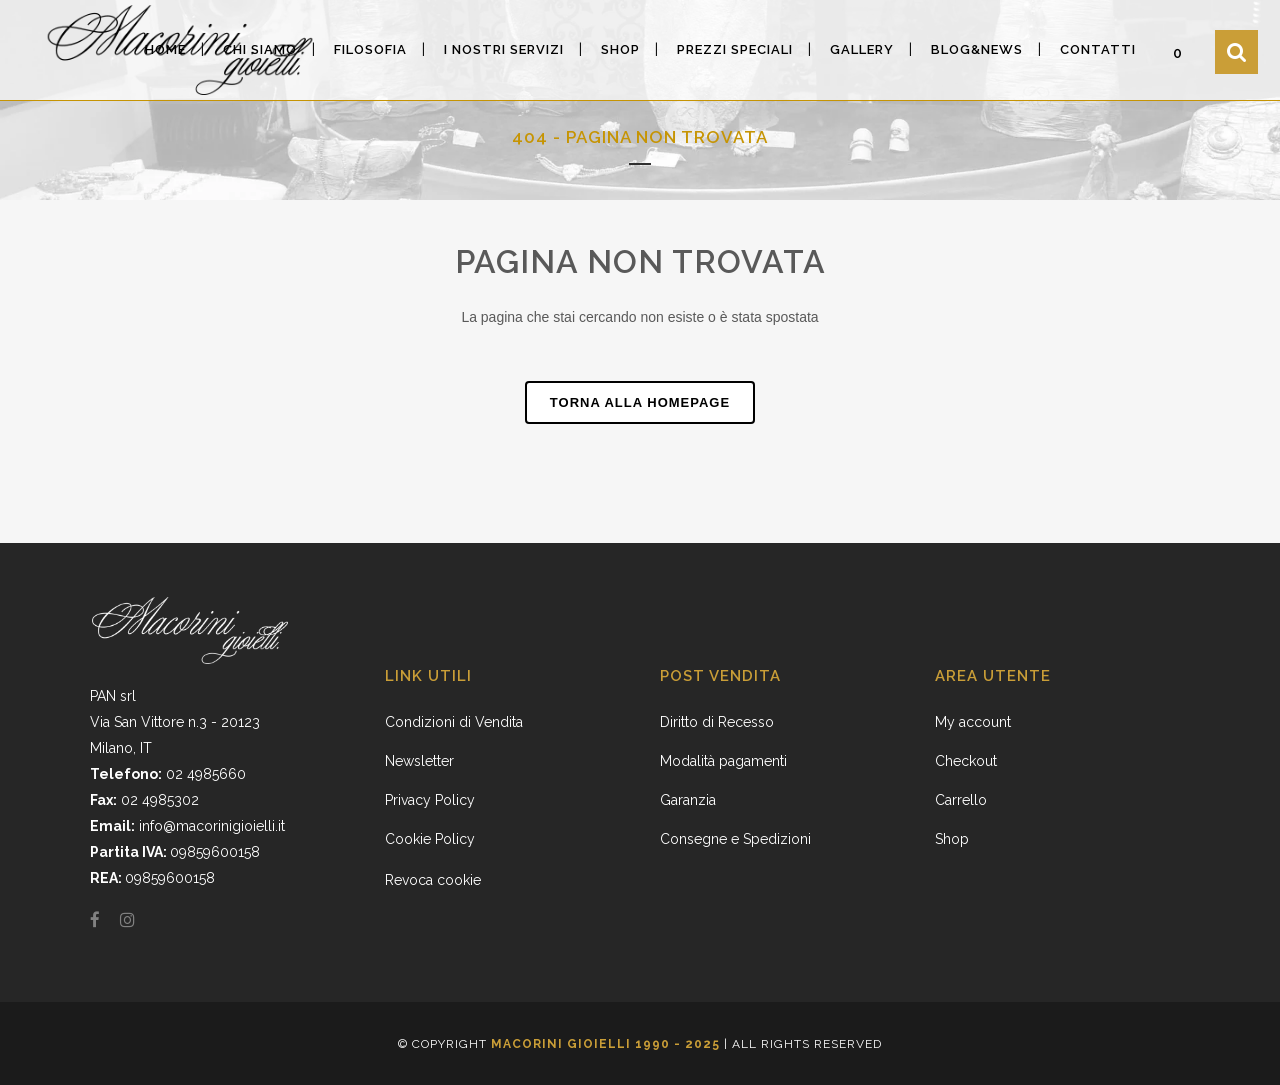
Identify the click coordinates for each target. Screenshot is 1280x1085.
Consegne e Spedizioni (735, 839)
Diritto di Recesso (717, 722)
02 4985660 (206, 774)
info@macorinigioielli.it (212, 826)
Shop (952, 839)
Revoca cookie (433, 880)
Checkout (966, 761)
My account (973, 722)
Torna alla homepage (640, 402)
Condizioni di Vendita (454, 722)
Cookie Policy (430, 839)
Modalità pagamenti (723, 761)
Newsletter (419, 761)
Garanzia (688, 800)
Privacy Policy (430, 800)
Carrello (961, 800)
